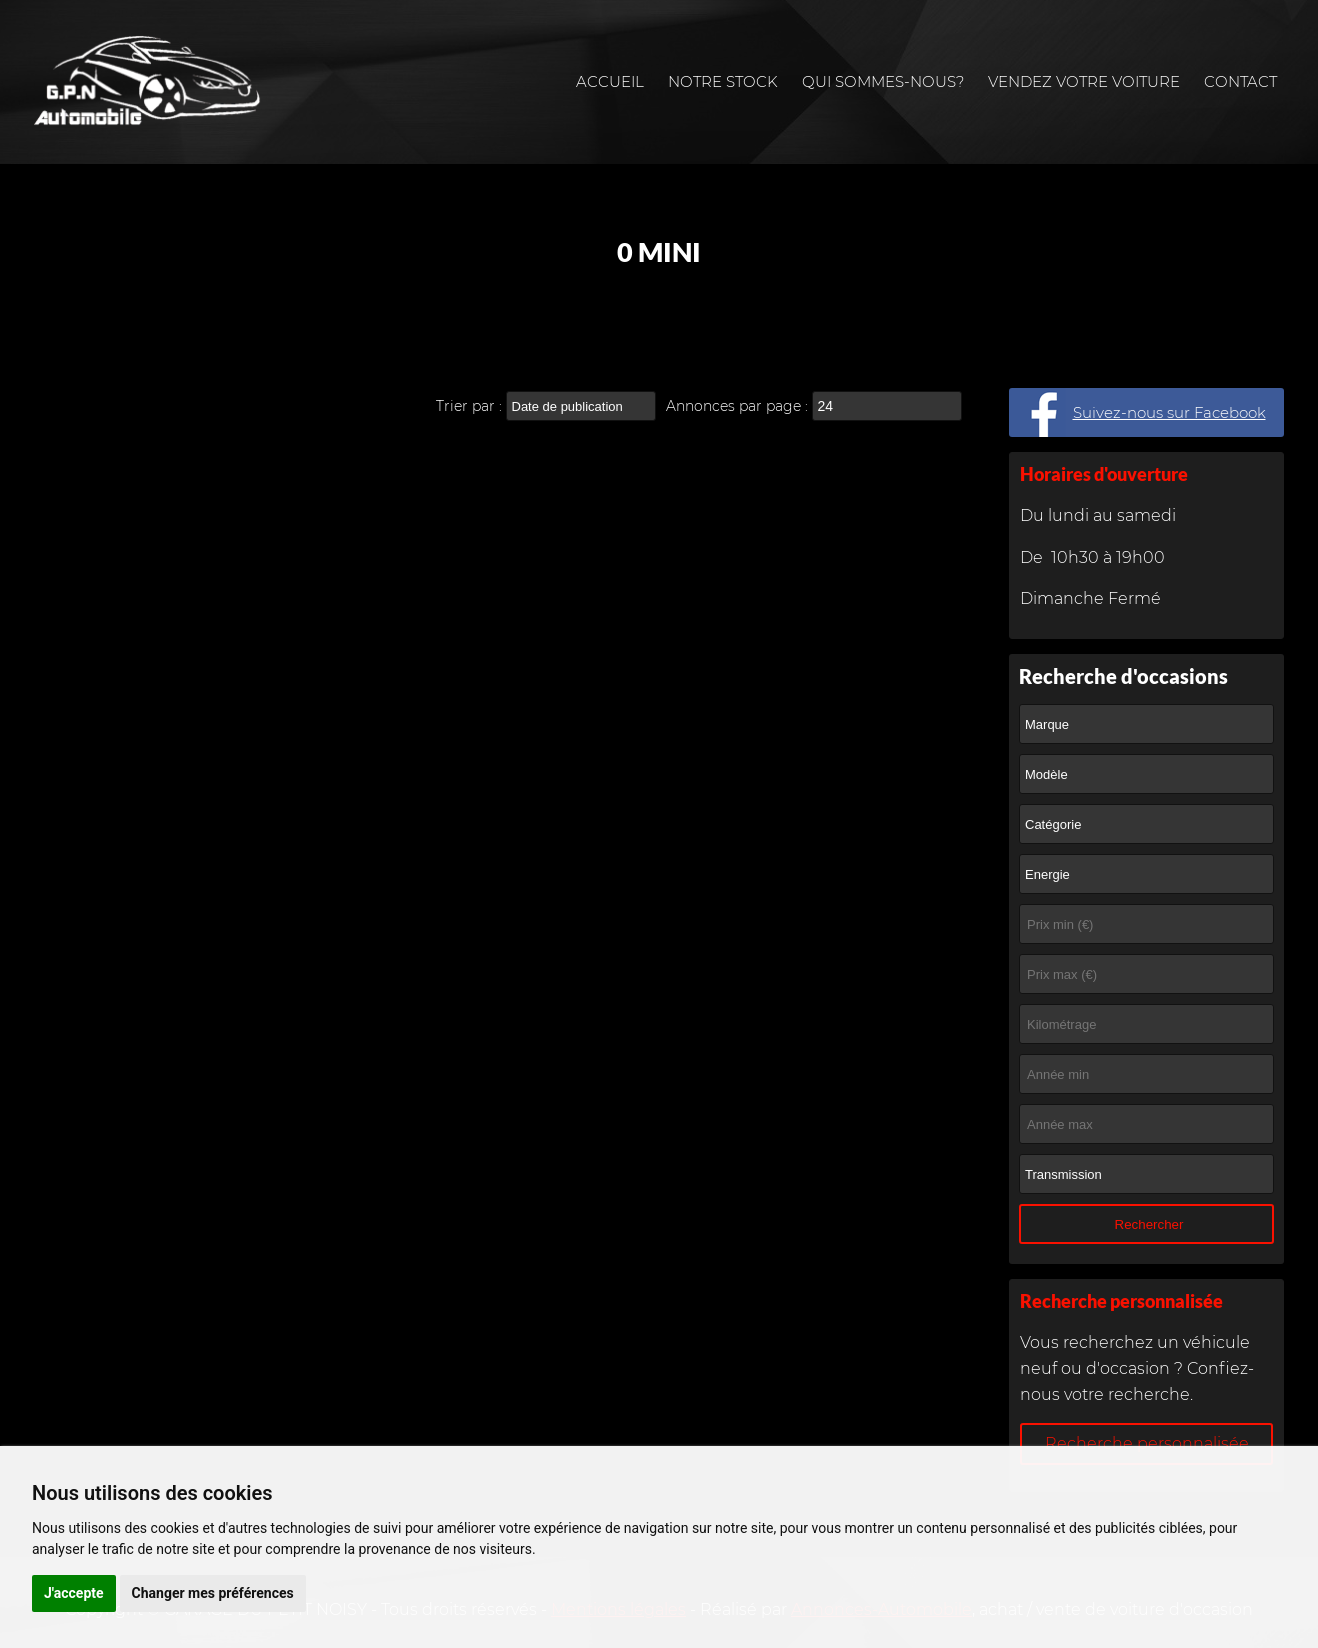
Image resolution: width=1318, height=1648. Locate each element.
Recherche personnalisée (1147, 1443)
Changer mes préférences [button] (213, 1593)
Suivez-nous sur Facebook (1169, 412)
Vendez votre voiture (1084, 81)
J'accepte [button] (74, 1593)
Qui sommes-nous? (883, 81)
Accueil (610, 81)
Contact (1240, 81)
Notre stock (723, 81)
